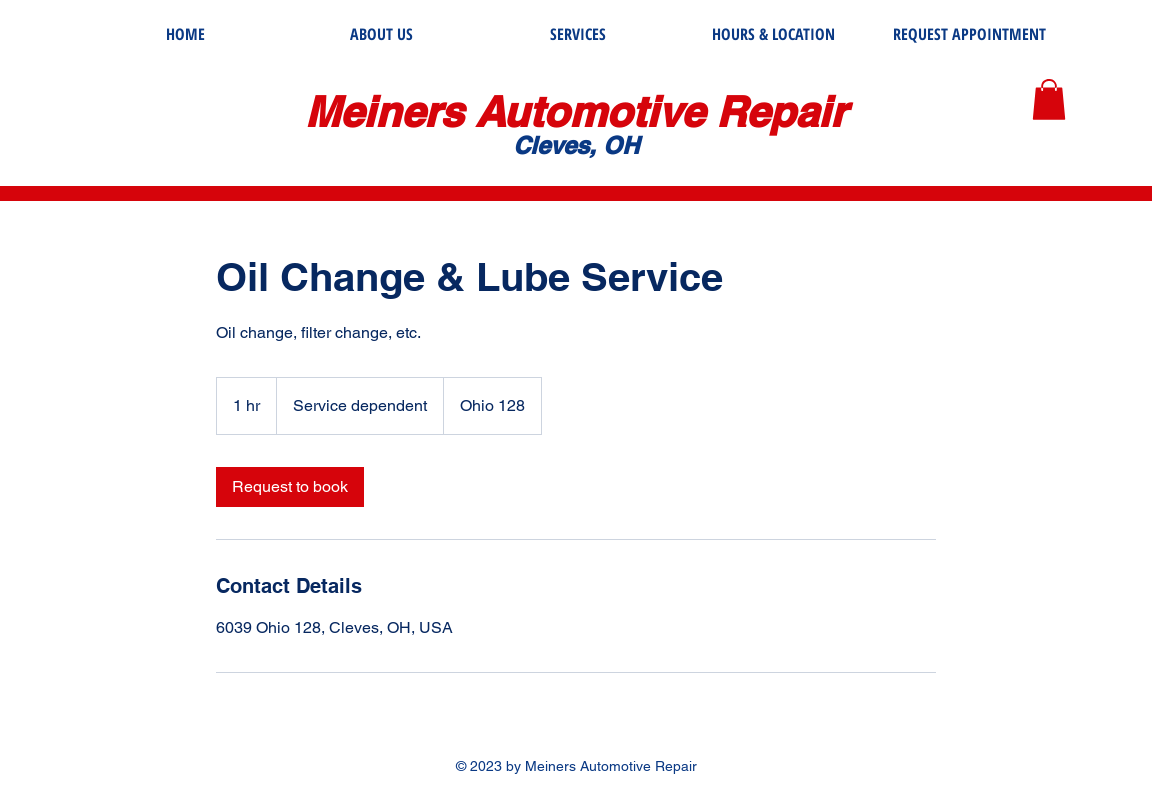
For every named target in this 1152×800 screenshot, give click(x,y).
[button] (1049, 99)
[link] (290, 487)
